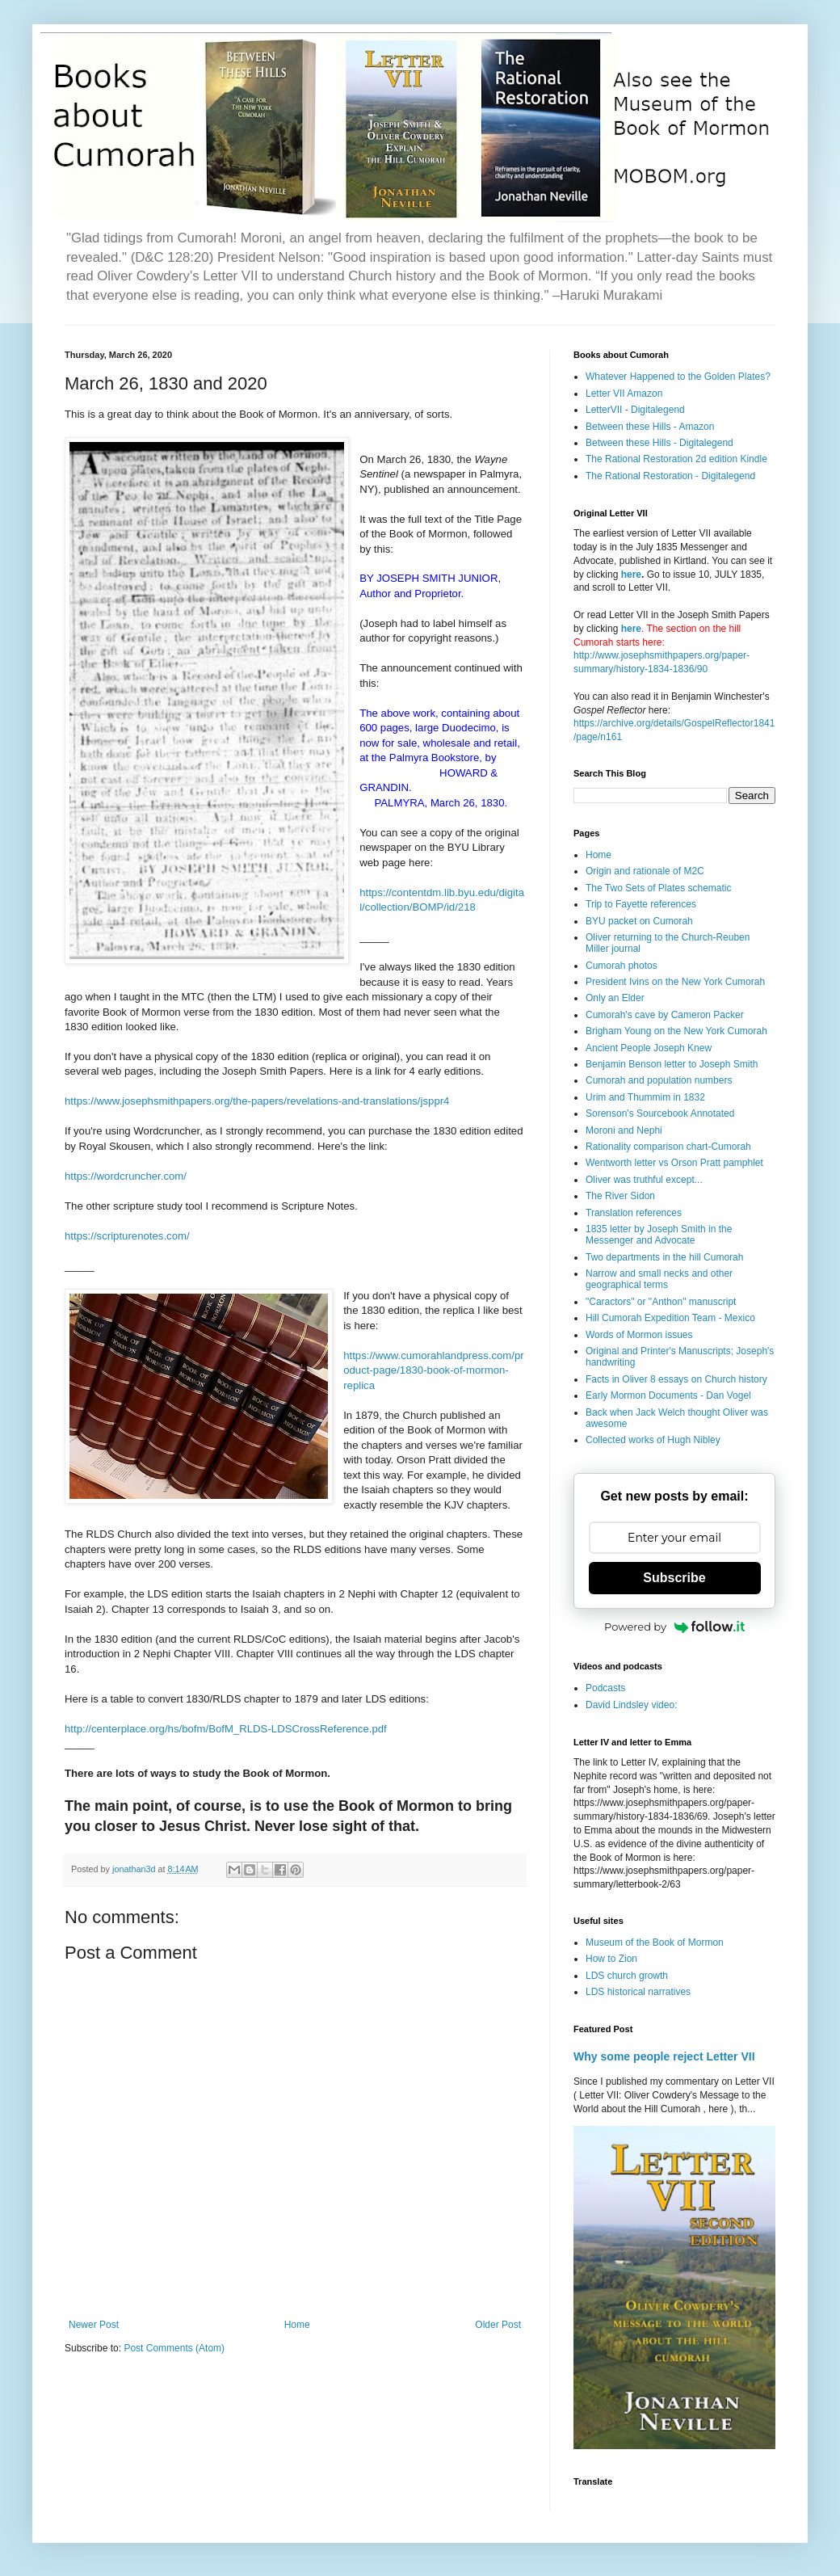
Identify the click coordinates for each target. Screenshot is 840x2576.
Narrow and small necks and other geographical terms (659, 1279)
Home (297, 2324)
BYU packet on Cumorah (639, 921)
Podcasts (605, 1688)
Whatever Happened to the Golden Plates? (678, 376)
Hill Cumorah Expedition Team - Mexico (670, 1318)
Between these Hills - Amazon (650, 426)
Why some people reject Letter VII (664, 2056)
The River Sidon (620, 1196)
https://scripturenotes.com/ (127, 1236)
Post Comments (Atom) (174, 2348)
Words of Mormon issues (639, 1335)
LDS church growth (627, 1975)
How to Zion (611, 1958)
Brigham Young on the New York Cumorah (676, 1031)
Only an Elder (615, 998)
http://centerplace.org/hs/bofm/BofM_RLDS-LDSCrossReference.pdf (226, 1729)
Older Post (498, 2324)
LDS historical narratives (638, 1991)
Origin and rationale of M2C (645, 871)
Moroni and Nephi (624, 1130)
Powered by (674, 1626)
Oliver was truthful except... (644, 1179)
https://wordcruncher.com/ (126, 1176)
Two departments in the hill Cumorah (664, 1257)
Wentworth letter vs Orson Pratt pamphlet (674, 1162)
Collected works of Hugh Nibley (653, 1440)
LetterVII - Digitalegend (635, 409)
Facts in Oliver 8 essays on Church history (676, 1379)
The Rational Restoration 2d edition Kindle (676, 459)
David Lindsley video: (631, 1705)
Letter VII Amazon (624, 393)
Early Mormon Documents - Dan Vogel (668, 1395)
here (631, 574)
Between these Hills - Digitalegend (659, 442)
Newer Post (94, 2324)
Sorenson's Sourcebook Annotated (660, 1113)
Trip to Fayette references (641, 904)
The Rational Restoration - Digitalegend (670, 476)
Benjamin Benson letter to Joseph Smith (672, 1064)
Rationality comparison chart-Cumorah (668, 1146)
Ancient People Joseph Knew (649, 1048)
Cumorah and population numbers (659, 1080)
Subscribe (674, 1578)
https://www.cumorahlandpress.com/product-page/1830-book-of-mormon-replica (433, 1370)
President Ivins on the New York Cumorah (675, 981)
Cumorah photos (621, 965)
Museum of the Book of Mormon (655, 1942)
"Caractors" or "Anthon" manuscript (661, 1301)
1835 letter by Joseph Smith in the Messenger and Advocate (659, 1234)
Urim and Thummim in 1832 (645, 1097)
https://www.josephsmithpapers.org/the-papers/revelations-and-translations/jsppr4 (257, 1101)
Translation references (634, 1213)
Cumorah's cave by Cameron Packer (665, 1015)
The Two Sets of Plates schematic (659, 888)
